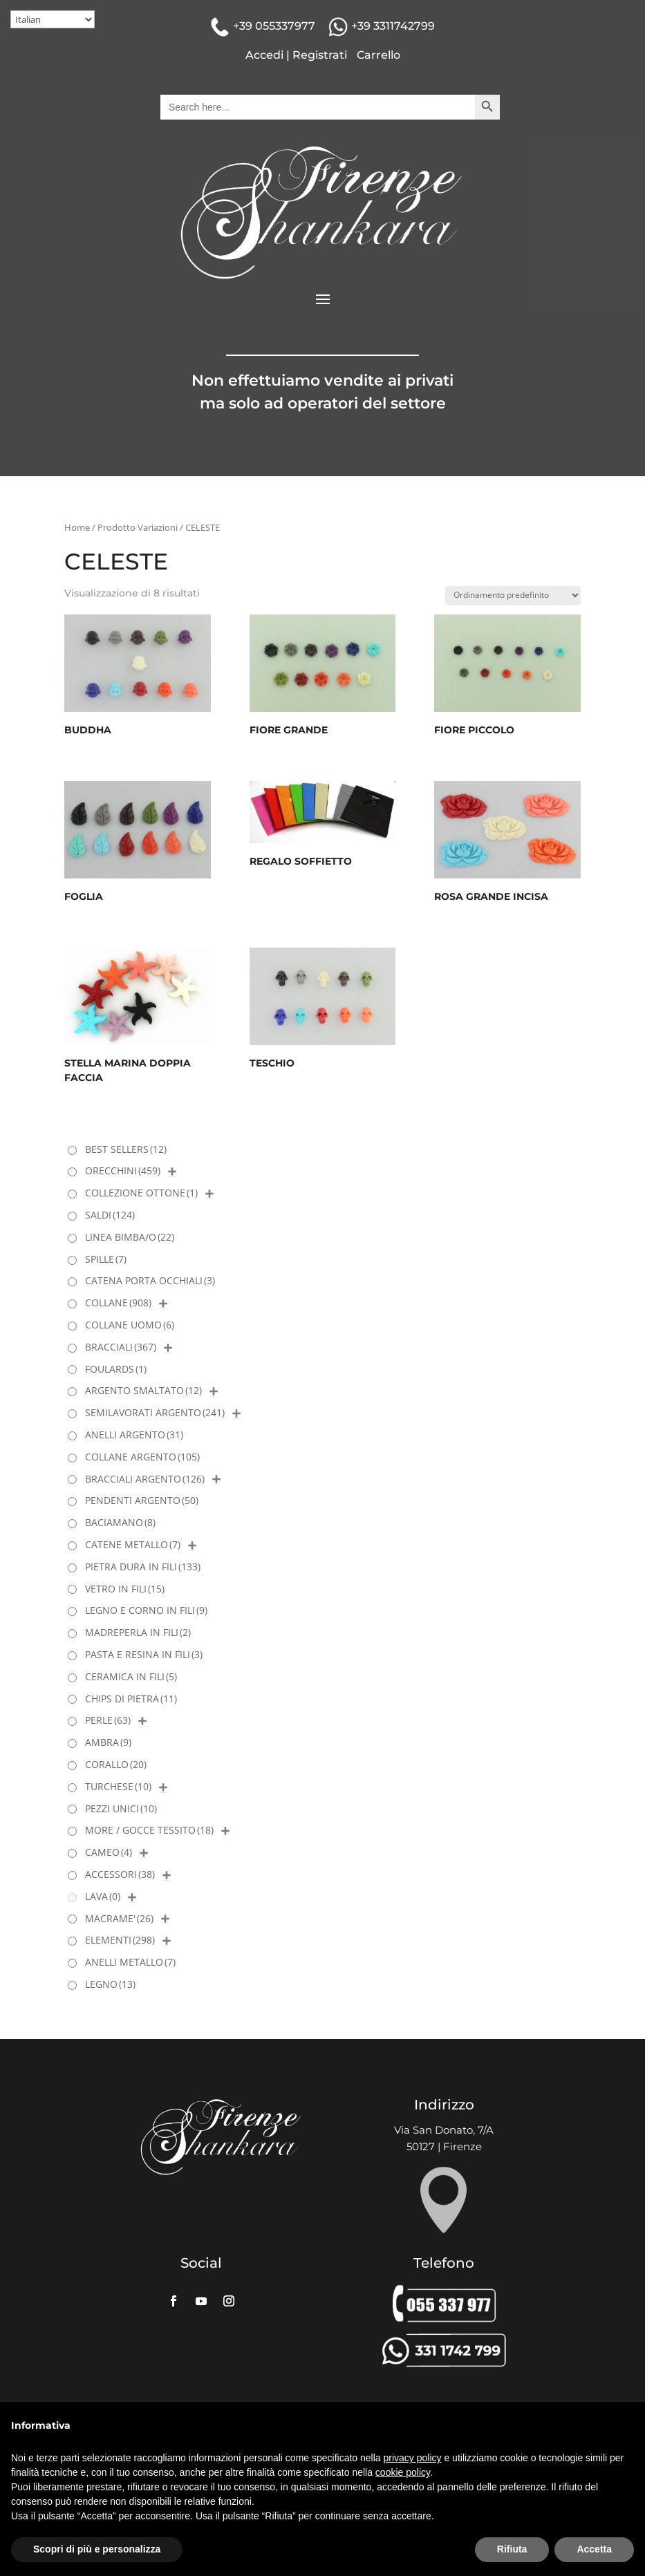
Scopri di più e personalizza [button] (96, 2549)
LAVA (102, 1896)
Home (77, 527)
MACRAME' (119, 1918)
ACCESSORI (120, 1874)
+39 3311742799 (393, 25)
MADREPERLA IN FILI (138, 1632)
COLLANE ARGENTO (142, 1456)
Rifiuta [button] (512, 2549)
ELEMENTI (120, 1939)
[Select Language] (52, 19)
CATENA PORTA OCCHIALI (150, 1280)
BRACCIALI (120, 1346)
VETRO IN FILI (125, 1588)
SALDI (110, 1214)
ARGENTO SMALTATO (143, 1390)
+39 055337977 (274, 25)
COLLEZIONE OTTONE (141, 1192)
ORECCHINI (122, 1170)
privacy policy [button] (413, 2457)
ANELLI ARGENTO (134, 1434)
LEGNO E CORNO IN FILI (146, 1610)
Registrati (319, 55)
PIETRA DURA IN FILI (142, 1566)
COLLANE (118, 1302)
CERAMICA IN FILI (131, 1676)
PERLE (108, 1720)
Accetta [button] (594, 2549)
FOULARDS (116, 1368)
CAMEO (108, 1852)
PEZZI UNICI (121, 1808)
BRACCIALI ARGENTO (145, 1478)
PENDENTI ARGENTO (141, 1500)
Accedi (264, 55)
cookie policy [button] (402, 2472)
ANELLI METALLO (130, 1961)
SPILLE (106, 1259)
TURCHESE (118, 1786)
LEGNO (110, 1984)
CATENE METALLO (132, 1544)
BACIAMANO (120, 1522)
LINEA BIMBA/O (129, 1236)
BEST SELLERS (126, 1149)
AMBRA (108, 1742)
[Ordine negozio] (513, 595)
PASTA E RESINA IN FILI (144, 1654)
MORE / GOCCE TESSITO (149, 1829)
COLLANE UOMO (129, 1324)
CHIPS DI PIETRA (131, 1698)
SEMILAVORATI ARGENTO (155, 1412)
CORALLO (116, 1764)
